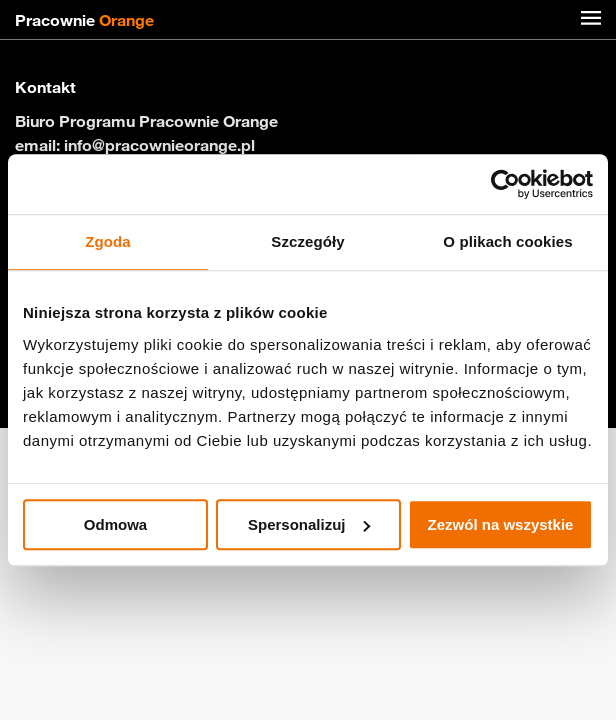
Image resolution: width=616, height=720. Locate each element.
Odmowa (115, 524)
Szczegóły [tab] (307, 241)
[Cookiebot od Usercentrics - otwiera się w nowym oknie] (505, 184)
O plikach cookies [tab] (507, 241)
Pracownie (84, 20)
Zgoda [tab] (108, 241)
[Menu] (591, 20)
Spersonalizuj (309, 524)
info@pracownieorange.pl (159, 145)
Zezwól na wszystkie (501, 524)
